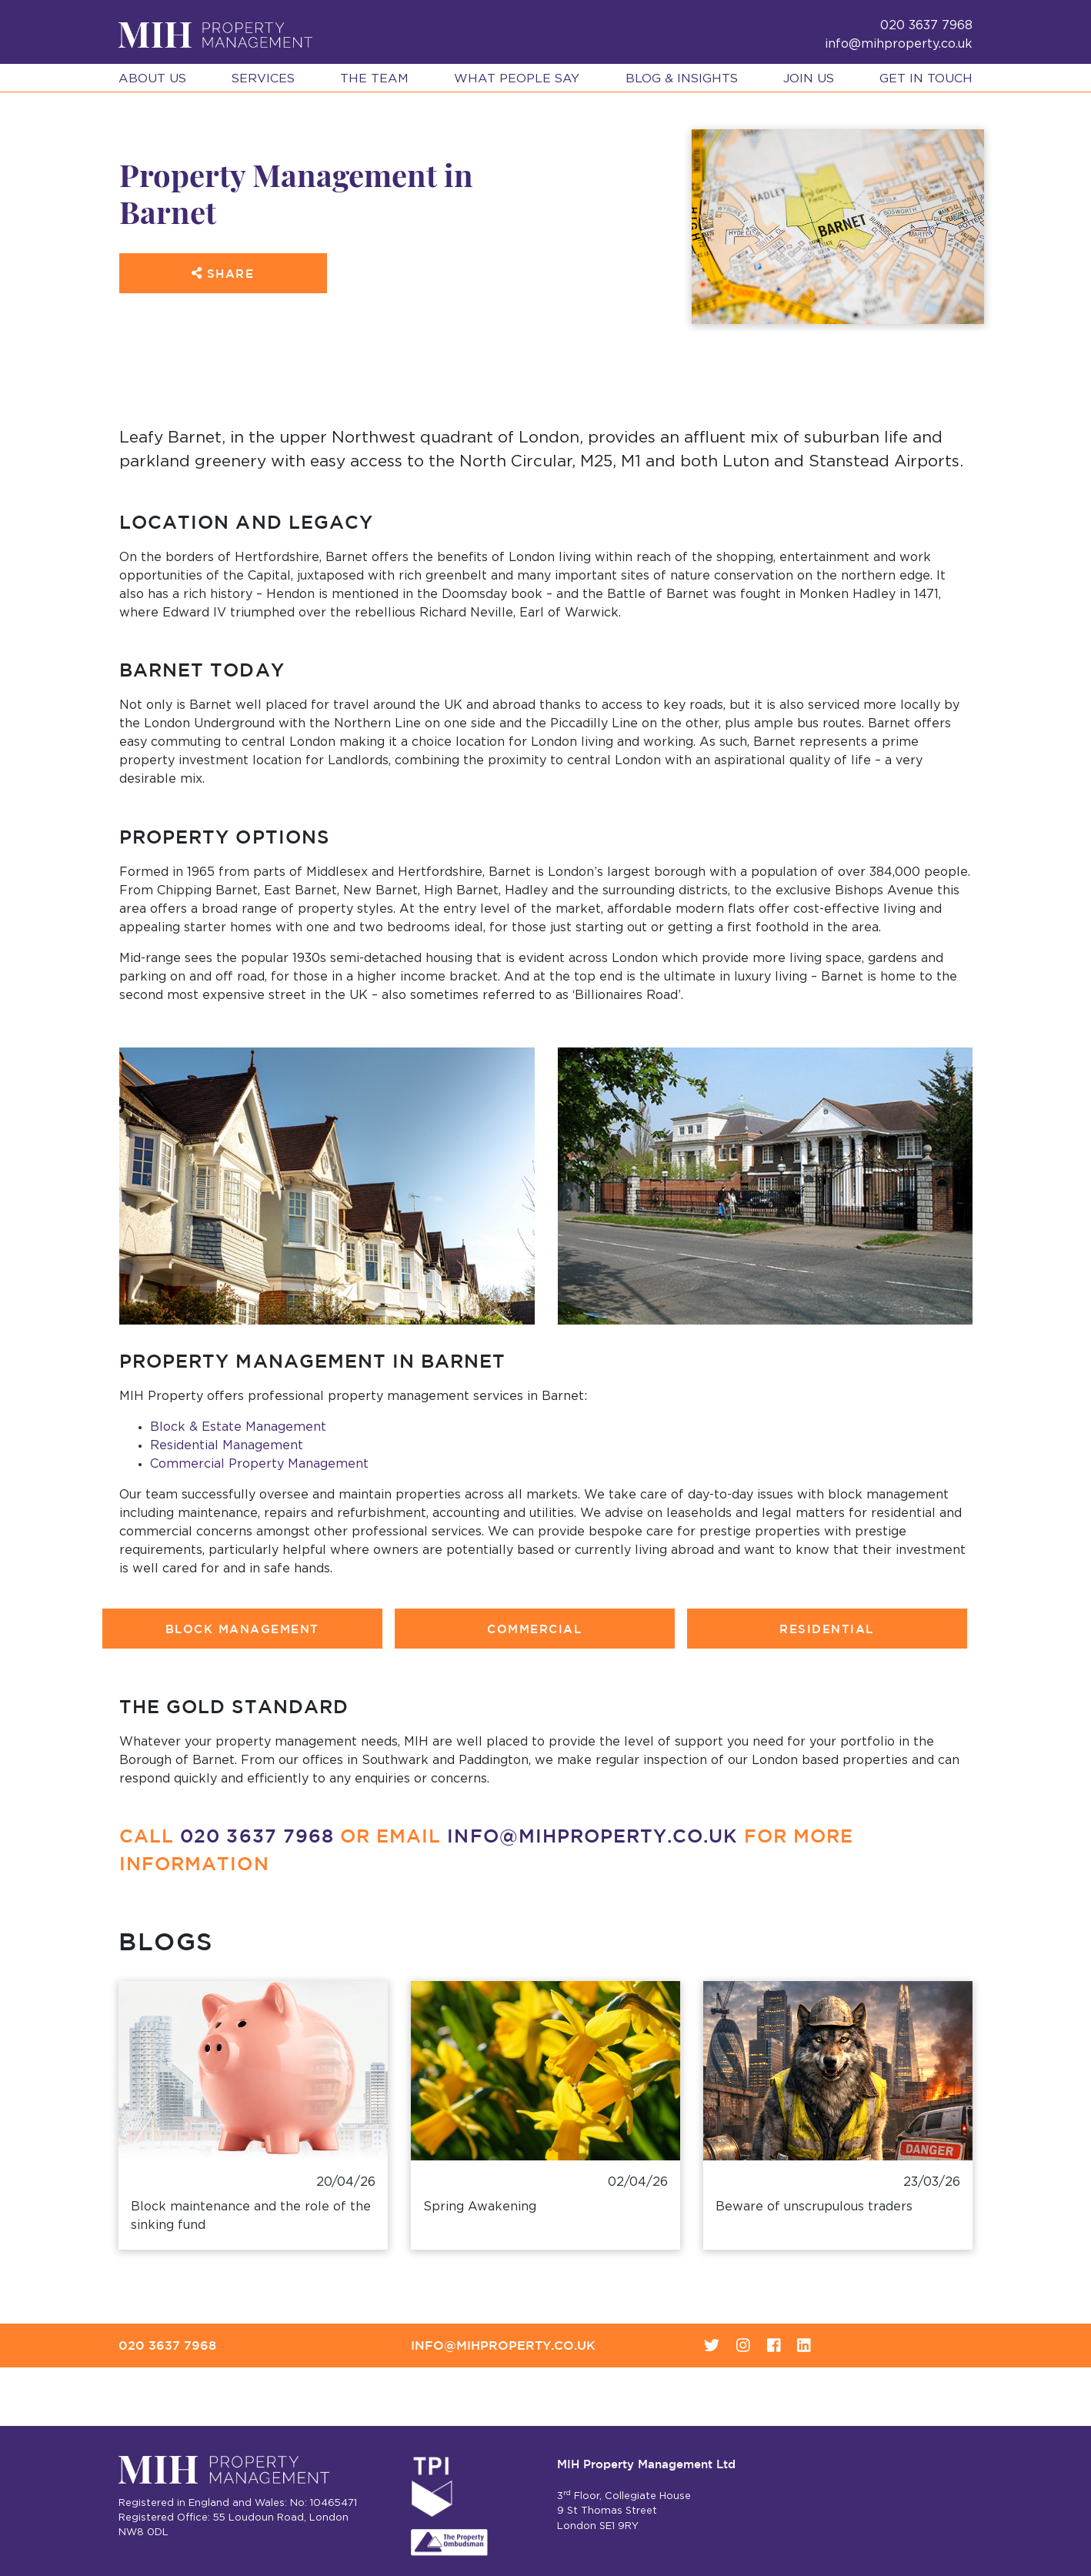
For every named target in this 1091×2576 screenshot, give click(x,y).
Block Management (242, 1628)
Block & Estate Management (238, 1427)
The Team (374, 78)
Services (263, 78)
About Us (152, 78)
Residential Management (226, 1445)
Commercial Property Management (259, 1464)
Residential (826, 1628)
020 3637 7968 (257, 1835)
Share (223, 273)
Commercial (534, 1628)
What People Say (516, 78)
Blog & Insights (682, 78)
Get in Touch (926, 78)
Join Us (808, 78)
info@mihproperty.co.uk (899, 44)
